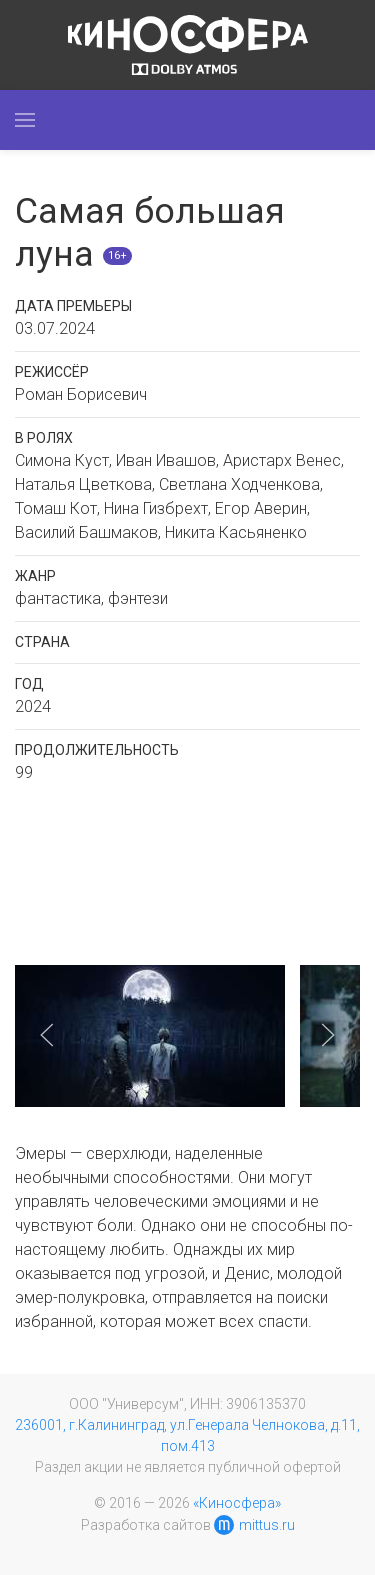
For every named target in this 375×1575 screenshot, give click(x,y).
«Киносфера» (237, 1503)
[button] (25, 120)
